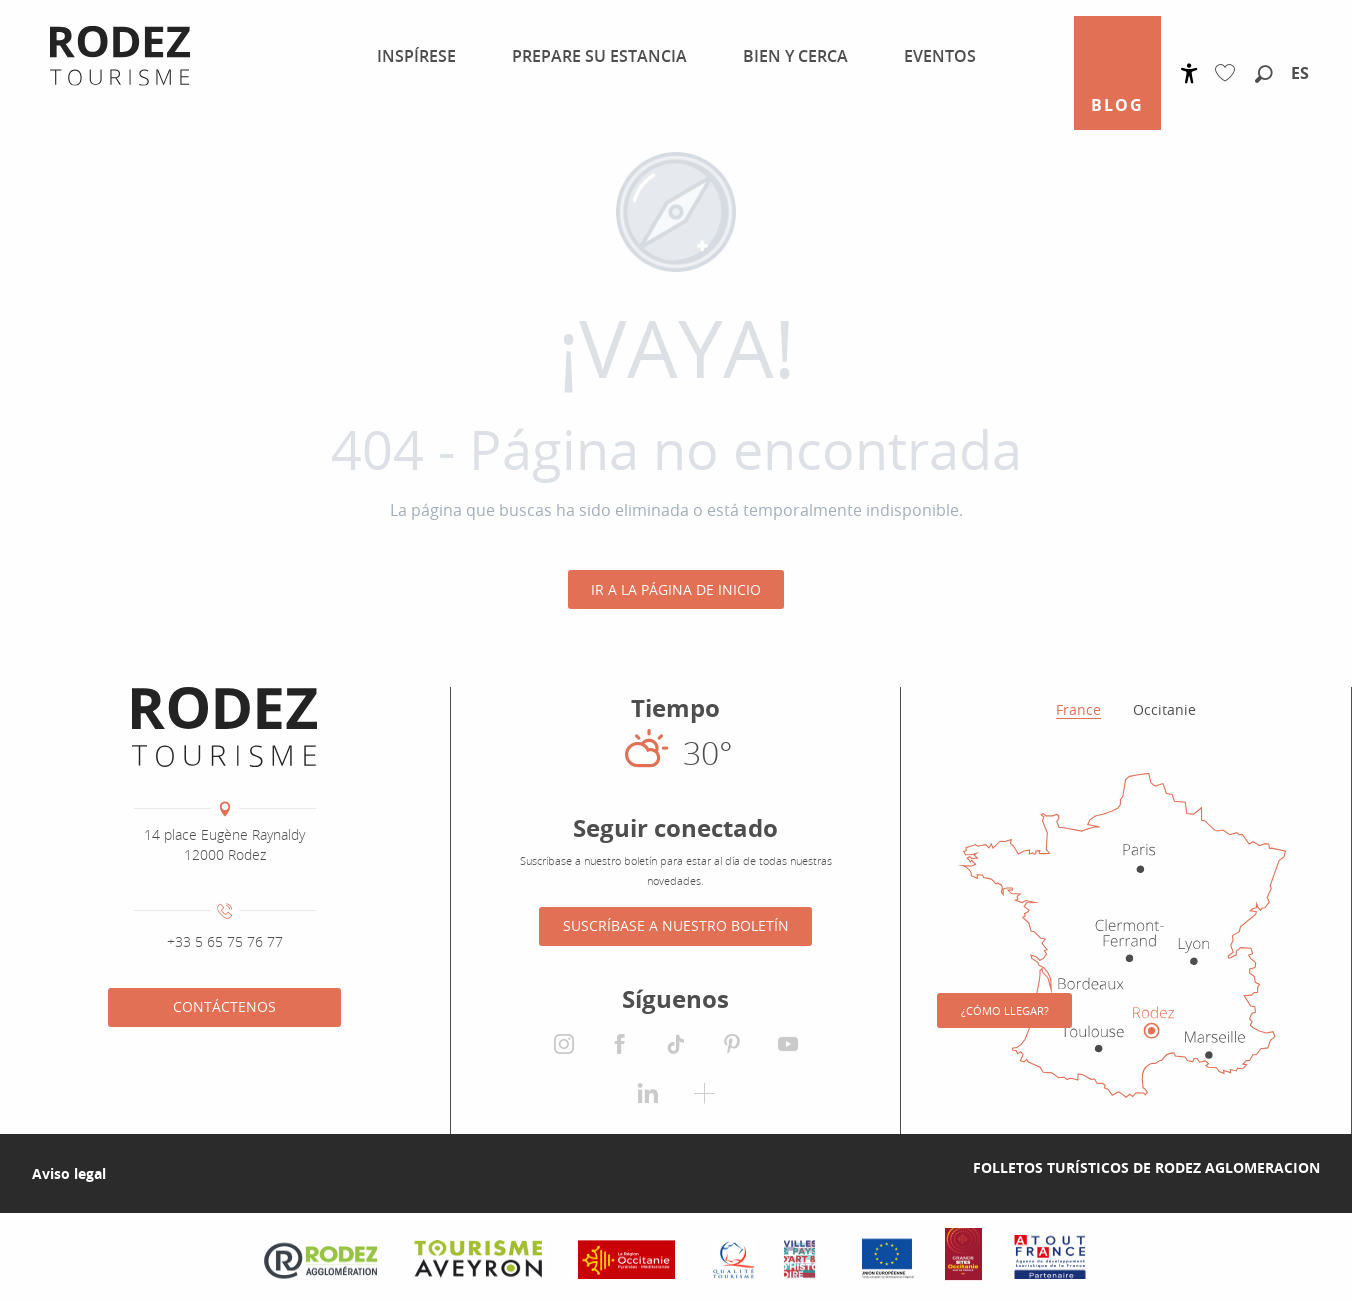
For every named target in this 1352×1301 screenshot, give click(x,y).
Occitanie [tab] (1164, 709)
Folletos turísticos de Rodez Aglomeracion (1146, 1167)
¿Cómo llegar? (1005, 1010)
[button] (1264, 75)
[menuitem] (412, 56)
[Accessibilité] (1189, 73)
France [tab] (1078, 709)
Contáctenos (224, 1006)
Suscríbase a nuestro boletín (676, 925)
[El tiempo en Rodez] (676, 752)
